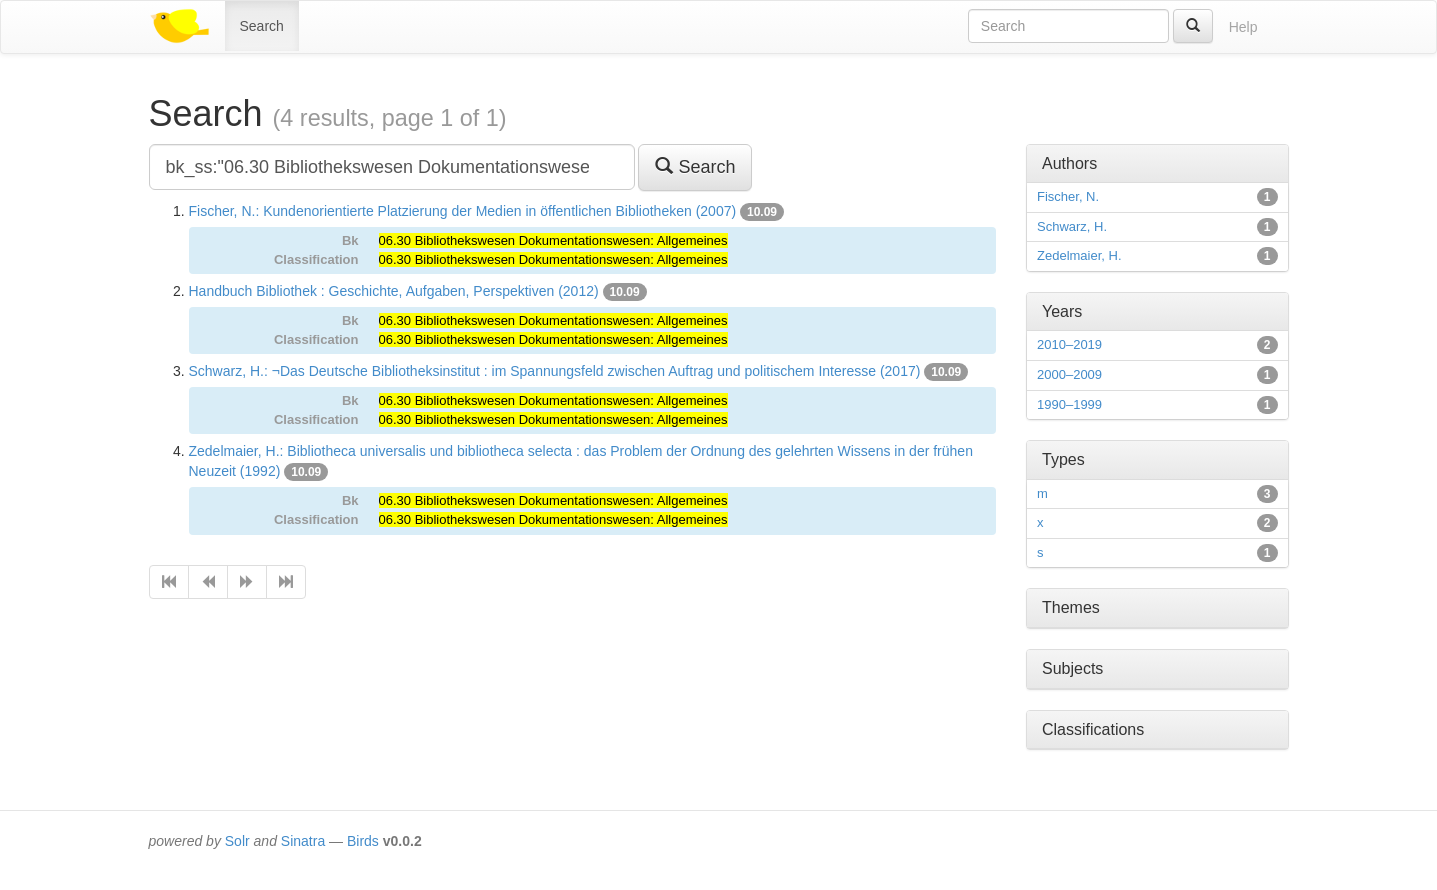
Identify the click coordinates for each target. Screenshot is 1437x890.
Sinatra (303, 841)
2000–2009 (1069, 374)
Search (262, 26)
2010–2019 (1069, 344)
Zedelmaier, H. (1079, 255)
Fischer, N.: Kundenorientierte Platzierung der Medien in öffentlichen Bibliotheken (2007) (463, 211)
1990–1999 (1069, 404)
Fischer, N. (1068, 196)
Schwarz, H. (1072, 226)
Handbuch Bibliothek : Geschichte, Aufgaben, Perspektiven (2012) (394, 291)
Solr (237, 841)
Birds (363, 841)
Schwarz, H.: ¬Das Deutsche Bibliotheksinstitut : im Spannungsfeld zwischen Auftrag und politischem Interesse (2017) (555, 371)
